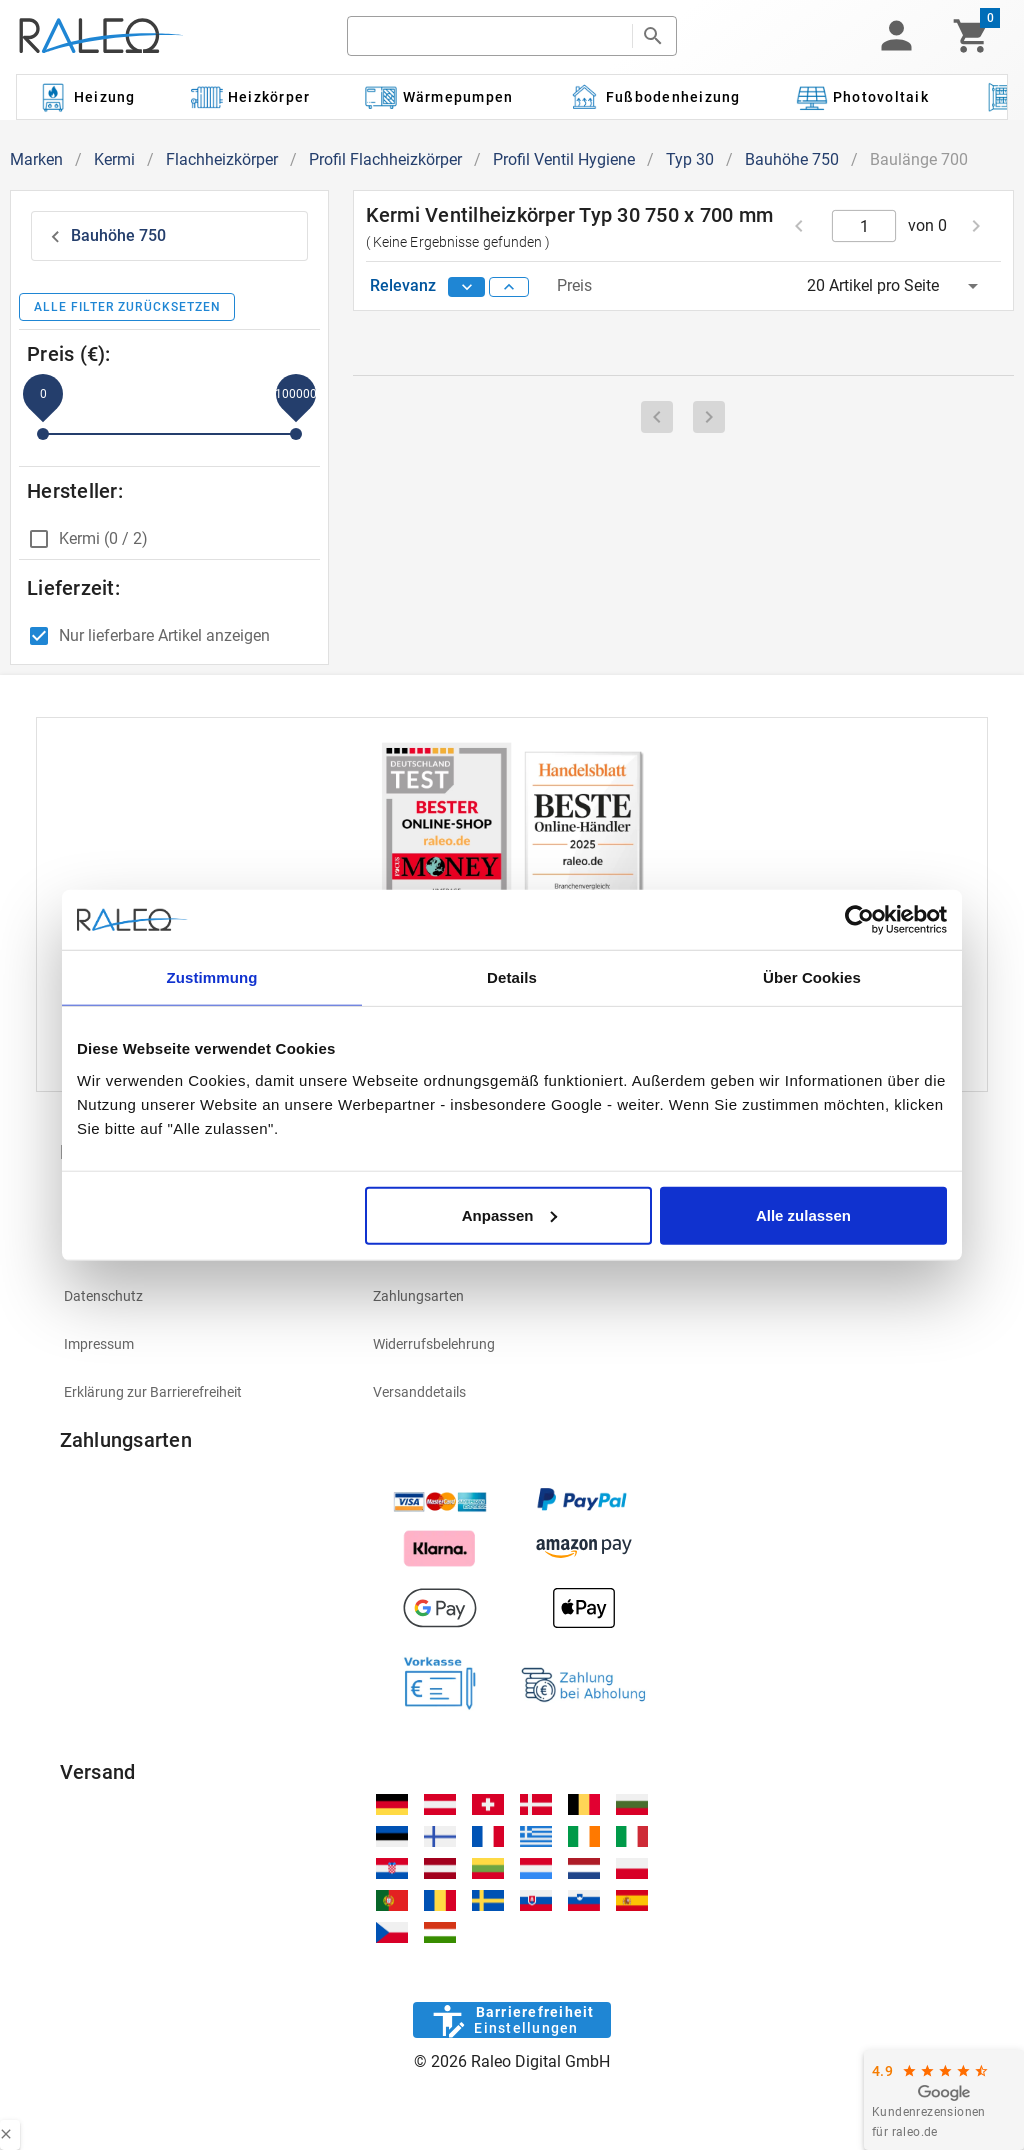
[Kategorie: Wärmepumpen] (439, 97)
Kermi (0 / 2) (103, 538)
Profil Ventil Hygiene (564, 159)
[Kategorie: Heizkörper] (250, 97)
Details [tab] (512, 977)
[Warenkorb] (971, 36)
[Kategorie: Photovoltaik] (862, 97)
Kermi (114, 159)
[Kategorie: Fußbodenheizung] (654, 97)
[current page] (864, 226)
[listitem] (203, 1296)
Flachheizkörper (222, 159)
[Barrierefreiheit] (511, 2020)
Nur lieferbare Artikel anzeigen (164, 635)
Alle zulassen (803, 1214)
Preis (574, 285)
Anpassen (510, 1214)
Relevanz (405, 285)
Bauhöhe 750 (792, 159)
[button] (896, 36)
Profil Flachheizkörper (385, 159)
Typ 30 (690, 159)
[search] (490, 36)
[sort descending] (467, 287)
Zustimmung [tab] (212, 977)
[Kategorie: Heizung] (86, 97)
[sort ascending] (509, 287)
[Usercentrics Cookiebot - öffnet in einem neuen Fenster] (859, 920)
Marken (36, 159)
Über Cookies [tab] (812, 977)
